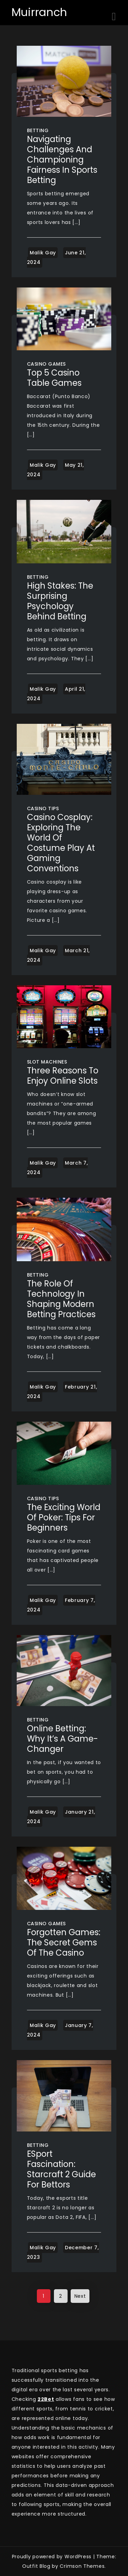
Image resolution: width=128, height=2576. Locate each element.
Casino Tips (43, 808)
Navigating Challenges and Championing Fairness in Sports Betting (62, 159)
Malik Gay (43, 252)
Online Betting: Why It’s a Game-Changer (62, 1739)
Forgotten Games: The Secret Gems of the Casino (63, 1942)
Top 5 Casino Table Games (54, 378)
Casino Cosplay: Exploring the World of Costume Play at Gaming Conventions (61, 843)
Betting (38, 130)
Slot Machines (47, 1061)
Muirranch (39, 12)
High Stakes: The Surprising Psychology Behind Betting (60, 601)
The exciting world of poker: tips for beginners (63, 1517)
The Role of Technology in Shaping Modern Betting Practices (61, 1299)
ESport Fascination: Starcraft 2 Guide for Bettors (61, 2169)
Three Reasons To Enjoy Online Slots (62, 1075)
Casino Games (46, 364)
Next (80, 2296)
